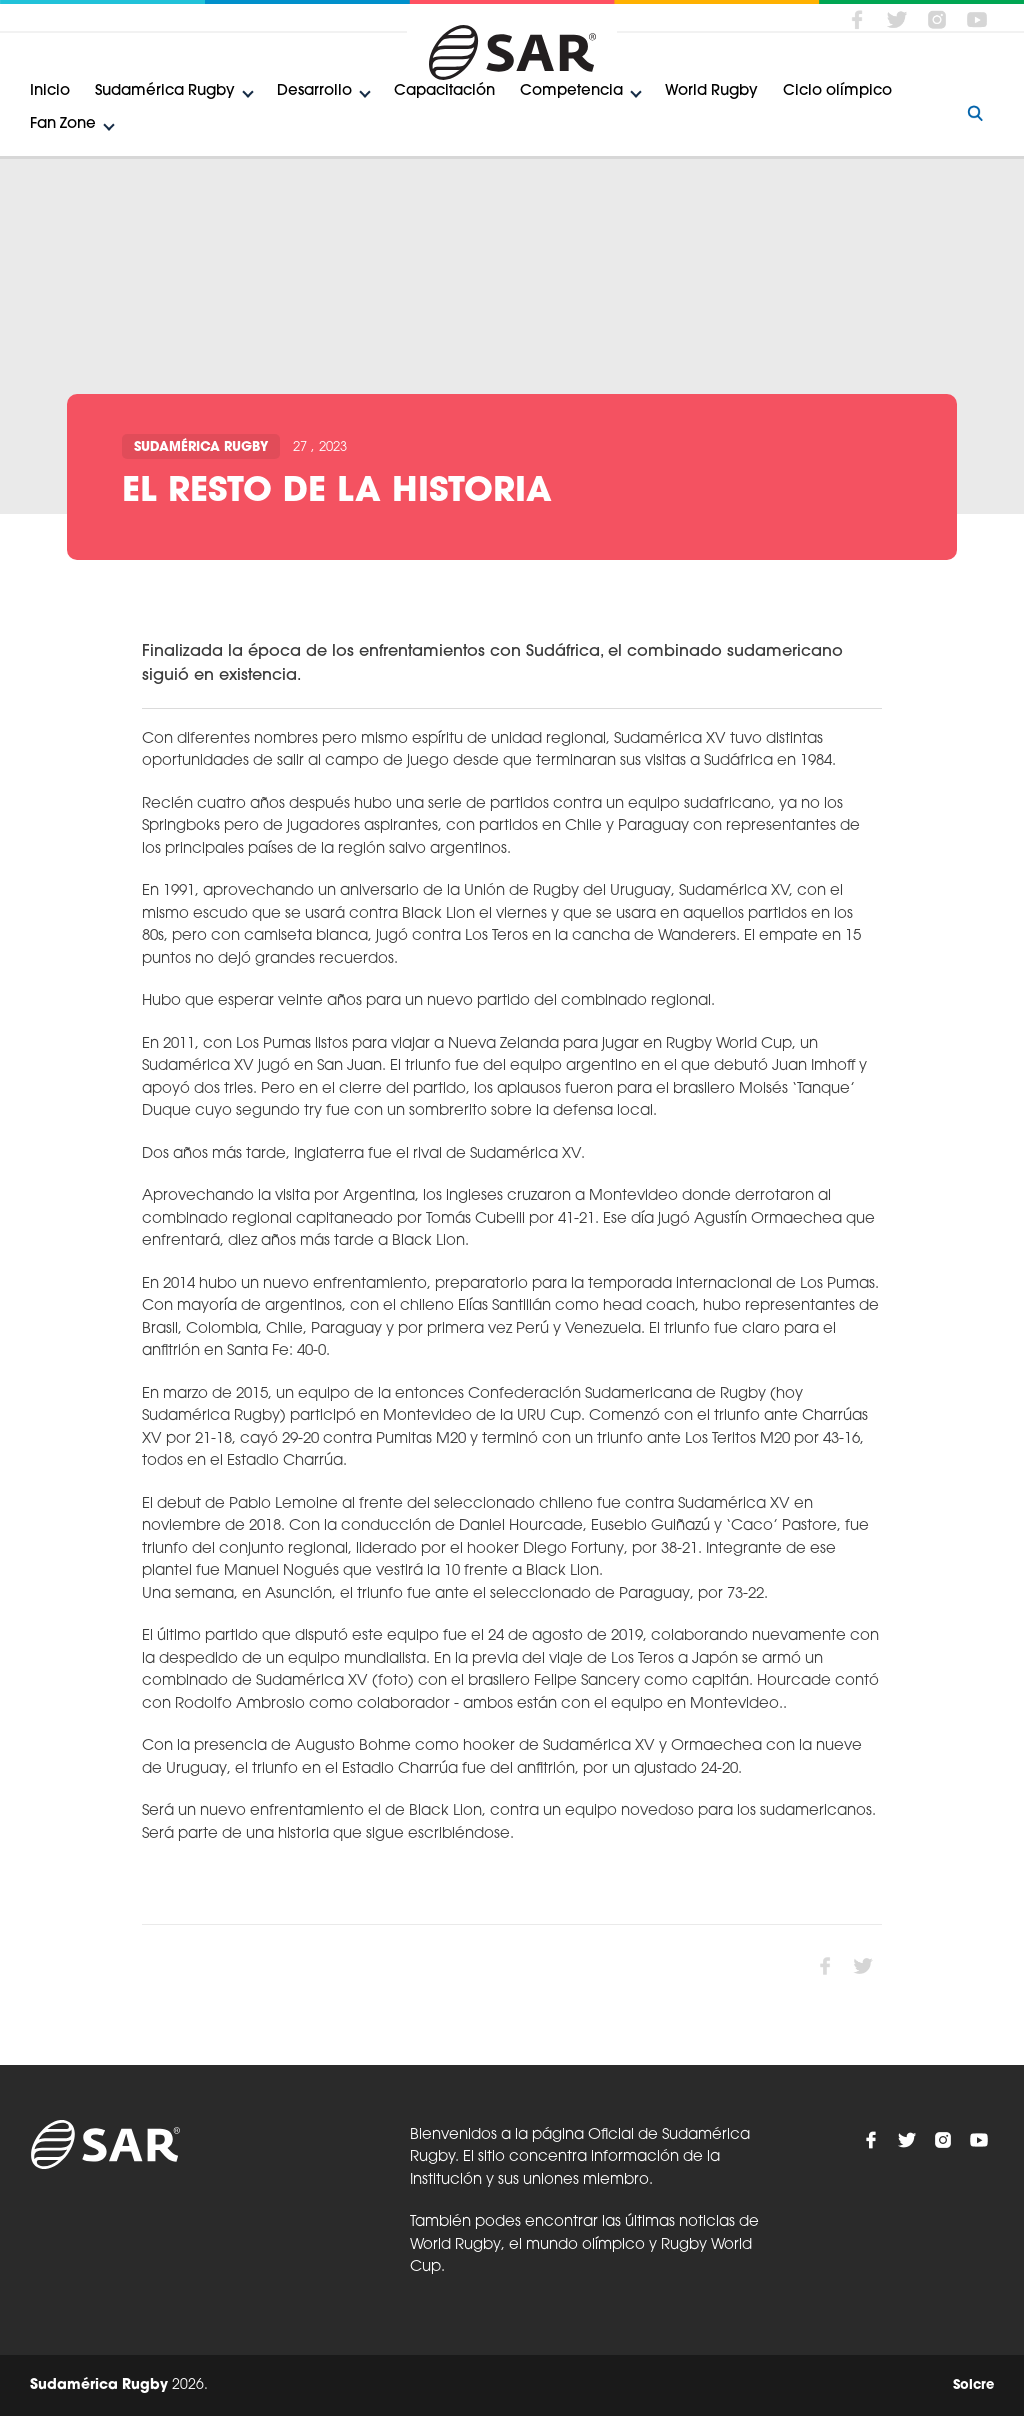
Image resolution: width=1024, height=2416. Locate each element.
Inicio (50, 91)
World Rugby (711, 91)
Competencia (571, 91)
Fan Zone (63, 124)
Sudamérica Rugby (165, 91)
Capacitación (444, 91)
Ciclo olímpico (837, 91)
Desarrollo (314, 91)
